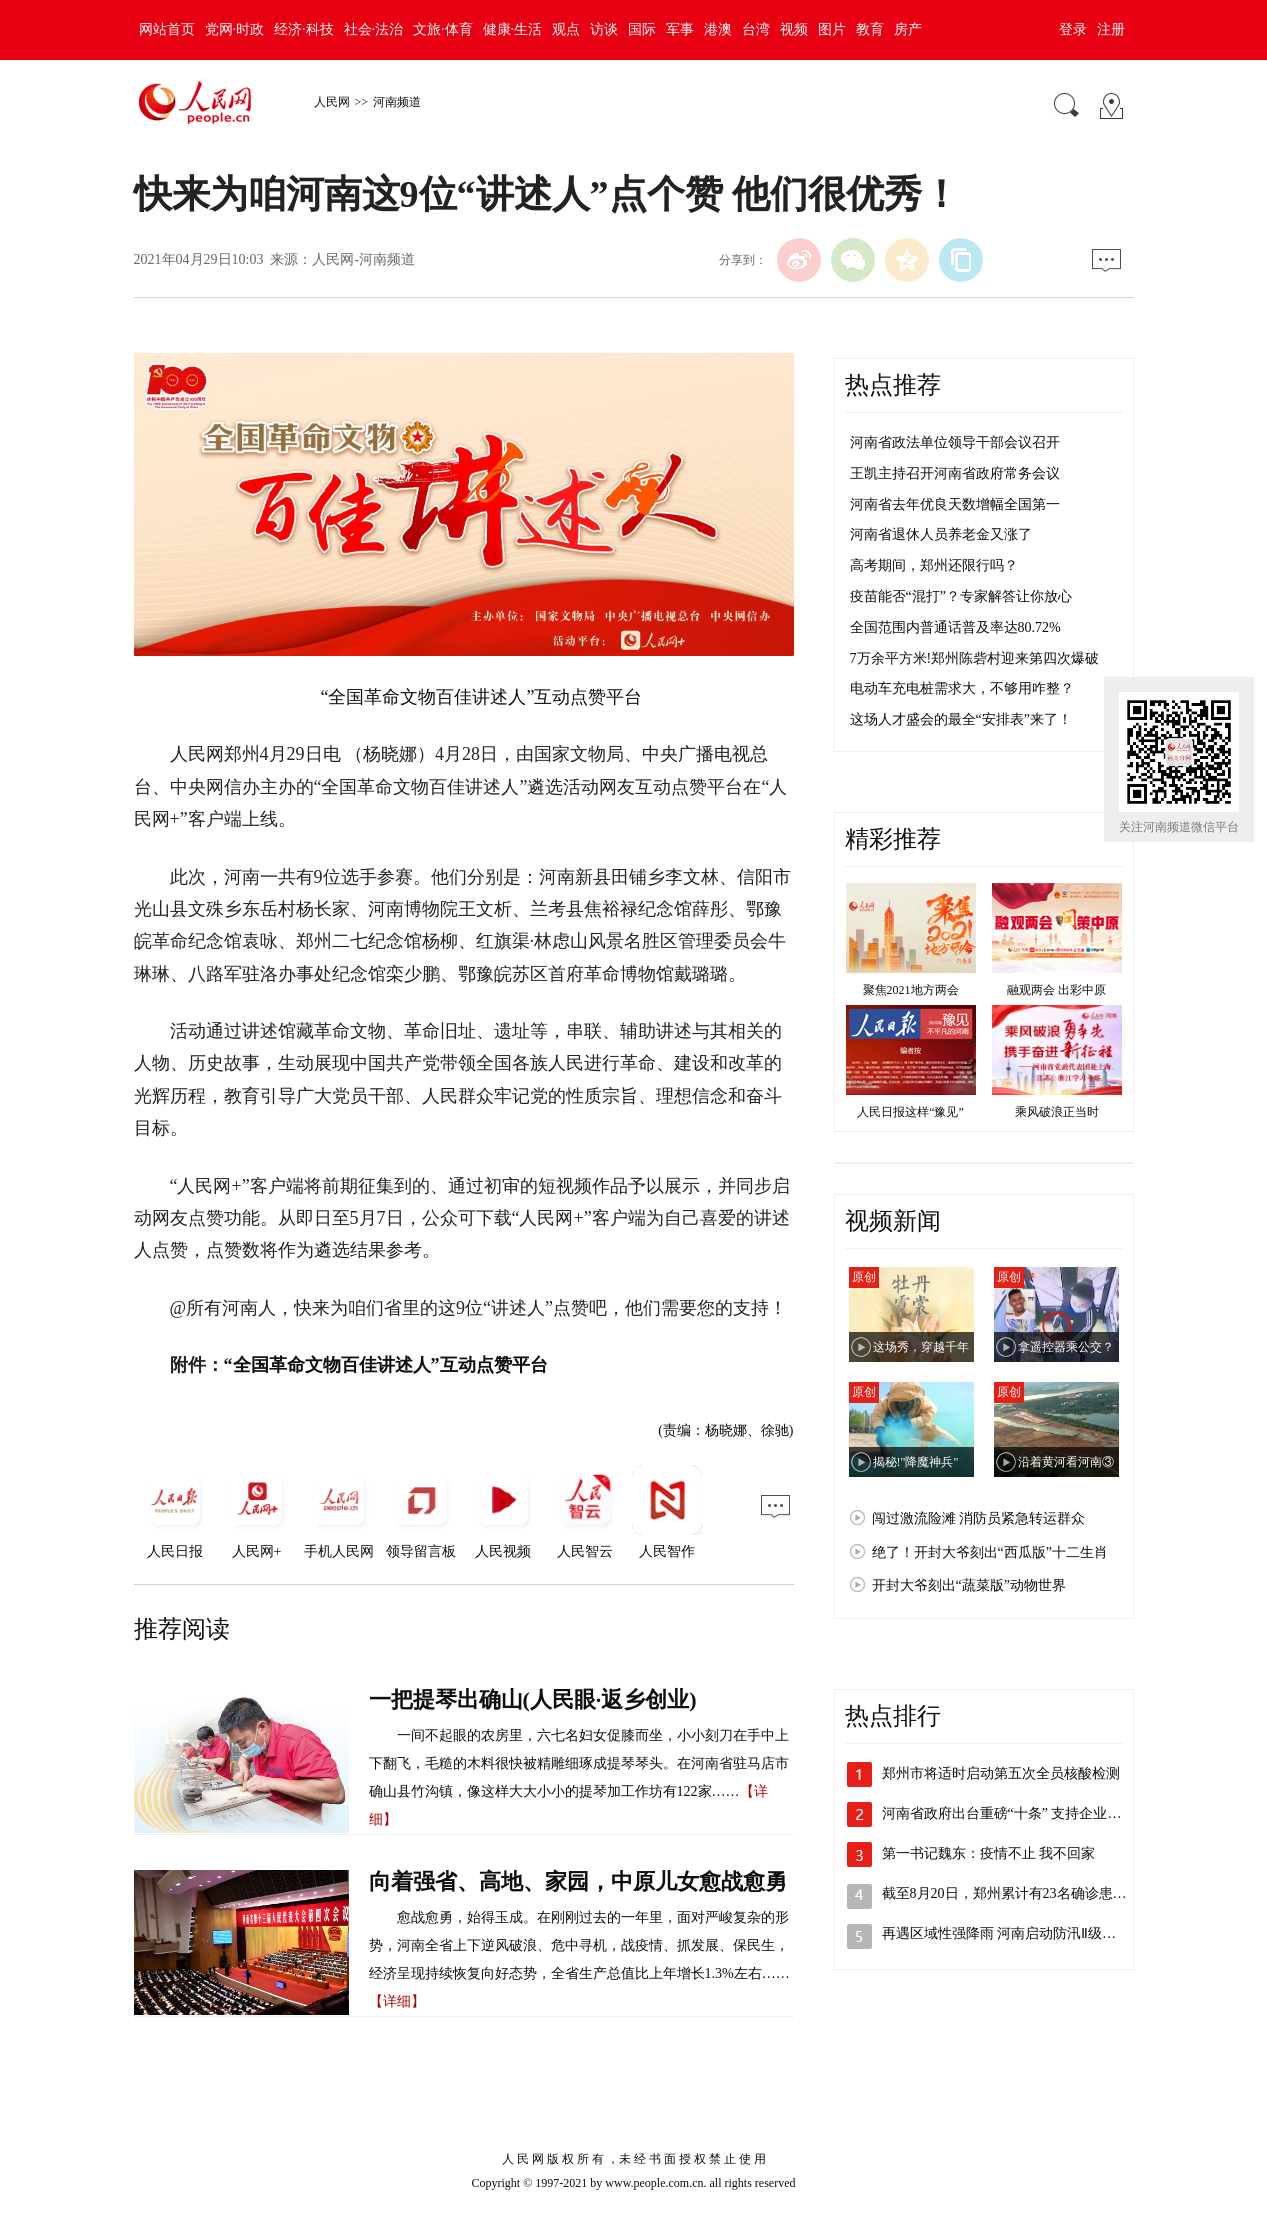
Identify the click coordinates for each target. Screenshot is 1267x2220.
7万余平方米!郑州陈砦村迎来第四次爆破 (975, 658)
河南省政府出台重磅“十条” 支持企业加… (1009, 1813)
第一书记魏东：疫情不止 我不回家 (989, 1853)
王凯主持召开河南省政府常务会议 (955, 473)
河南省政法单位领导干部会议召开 (955, 442)
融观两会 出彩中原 (1056, 990)
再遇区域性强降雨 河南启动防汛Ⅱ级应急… (1013, 1933)
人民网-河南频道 (363, 259)
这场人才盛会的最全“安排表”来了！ (961, 719)
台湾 (756, 29)
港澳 (718, 29)
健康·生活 (513, 29)
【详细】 (397, 2001)
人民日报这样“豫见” (910, 1112)
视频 (794, 29)
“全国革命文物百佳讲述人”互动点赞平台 (482, 697)
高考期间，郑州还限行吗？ (934, 565)
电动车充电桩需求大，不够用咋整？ (962, 688)
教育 (870, 29)
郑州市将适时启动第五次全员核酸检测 (1001, 1773)
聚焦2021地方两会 (911, 990)
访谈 (604, 29)
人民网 (332, 102)
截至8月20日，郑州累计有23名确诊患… (1004, 1893)
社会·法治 (374, 29)
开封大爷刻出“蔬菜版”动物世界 (969, 1585)
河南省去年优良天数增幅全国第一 (955, 504)
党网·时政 (235, 29)
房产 (908, 29)
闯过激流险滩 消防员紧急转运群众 (979, 1518)
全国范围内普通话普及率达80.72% (955, 627)
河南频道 (397, 102)
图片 (832, 29)
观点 (566, 29)
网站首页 (167, 29)
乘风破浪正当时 (1057, 1112)
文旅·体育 (443, 29)
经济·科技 (304, 29)
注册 (1111, 29)
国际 (642, 29)
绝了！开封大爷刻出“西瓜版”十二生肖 (990, 1552)
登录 (1073, 29)
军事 (680, 29)
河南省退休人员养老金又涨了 (941, 534)
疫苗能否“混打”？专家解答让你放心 (961, 596)
